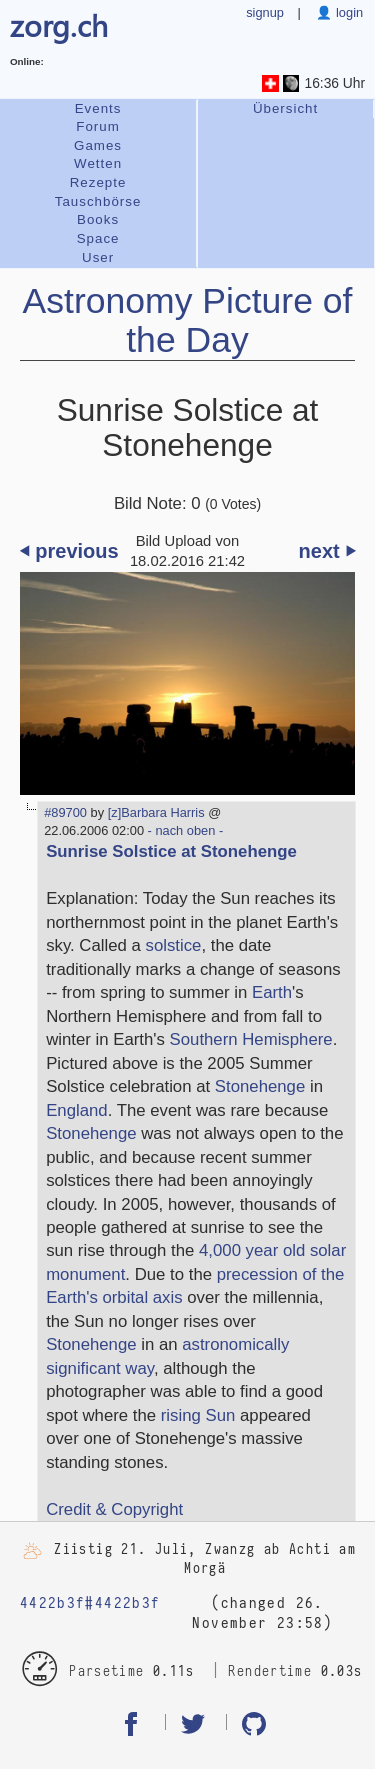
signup (265, 12)
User (98, 257)
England (77, 1110)
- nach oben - (183, 830)
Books (98, 219)
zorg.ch (59, 24)
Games (98, 145)
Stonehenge (260, 1086)
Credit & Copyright (114, 1509)
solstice (174, 945)
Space (98, 238)
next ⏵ (327, 551)
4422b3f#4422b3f (90, 1603)
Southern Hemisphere (251, 1039)
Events (98, 108)
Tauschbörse (98, 201)
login (347, 12)
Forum (98, 126)
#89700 (65, 812)
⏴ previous (69, 551)
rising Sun (198, 1415)
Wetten (98, 163)
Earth (272, 992)
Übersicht (285, 108)
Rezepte (98, 182)
